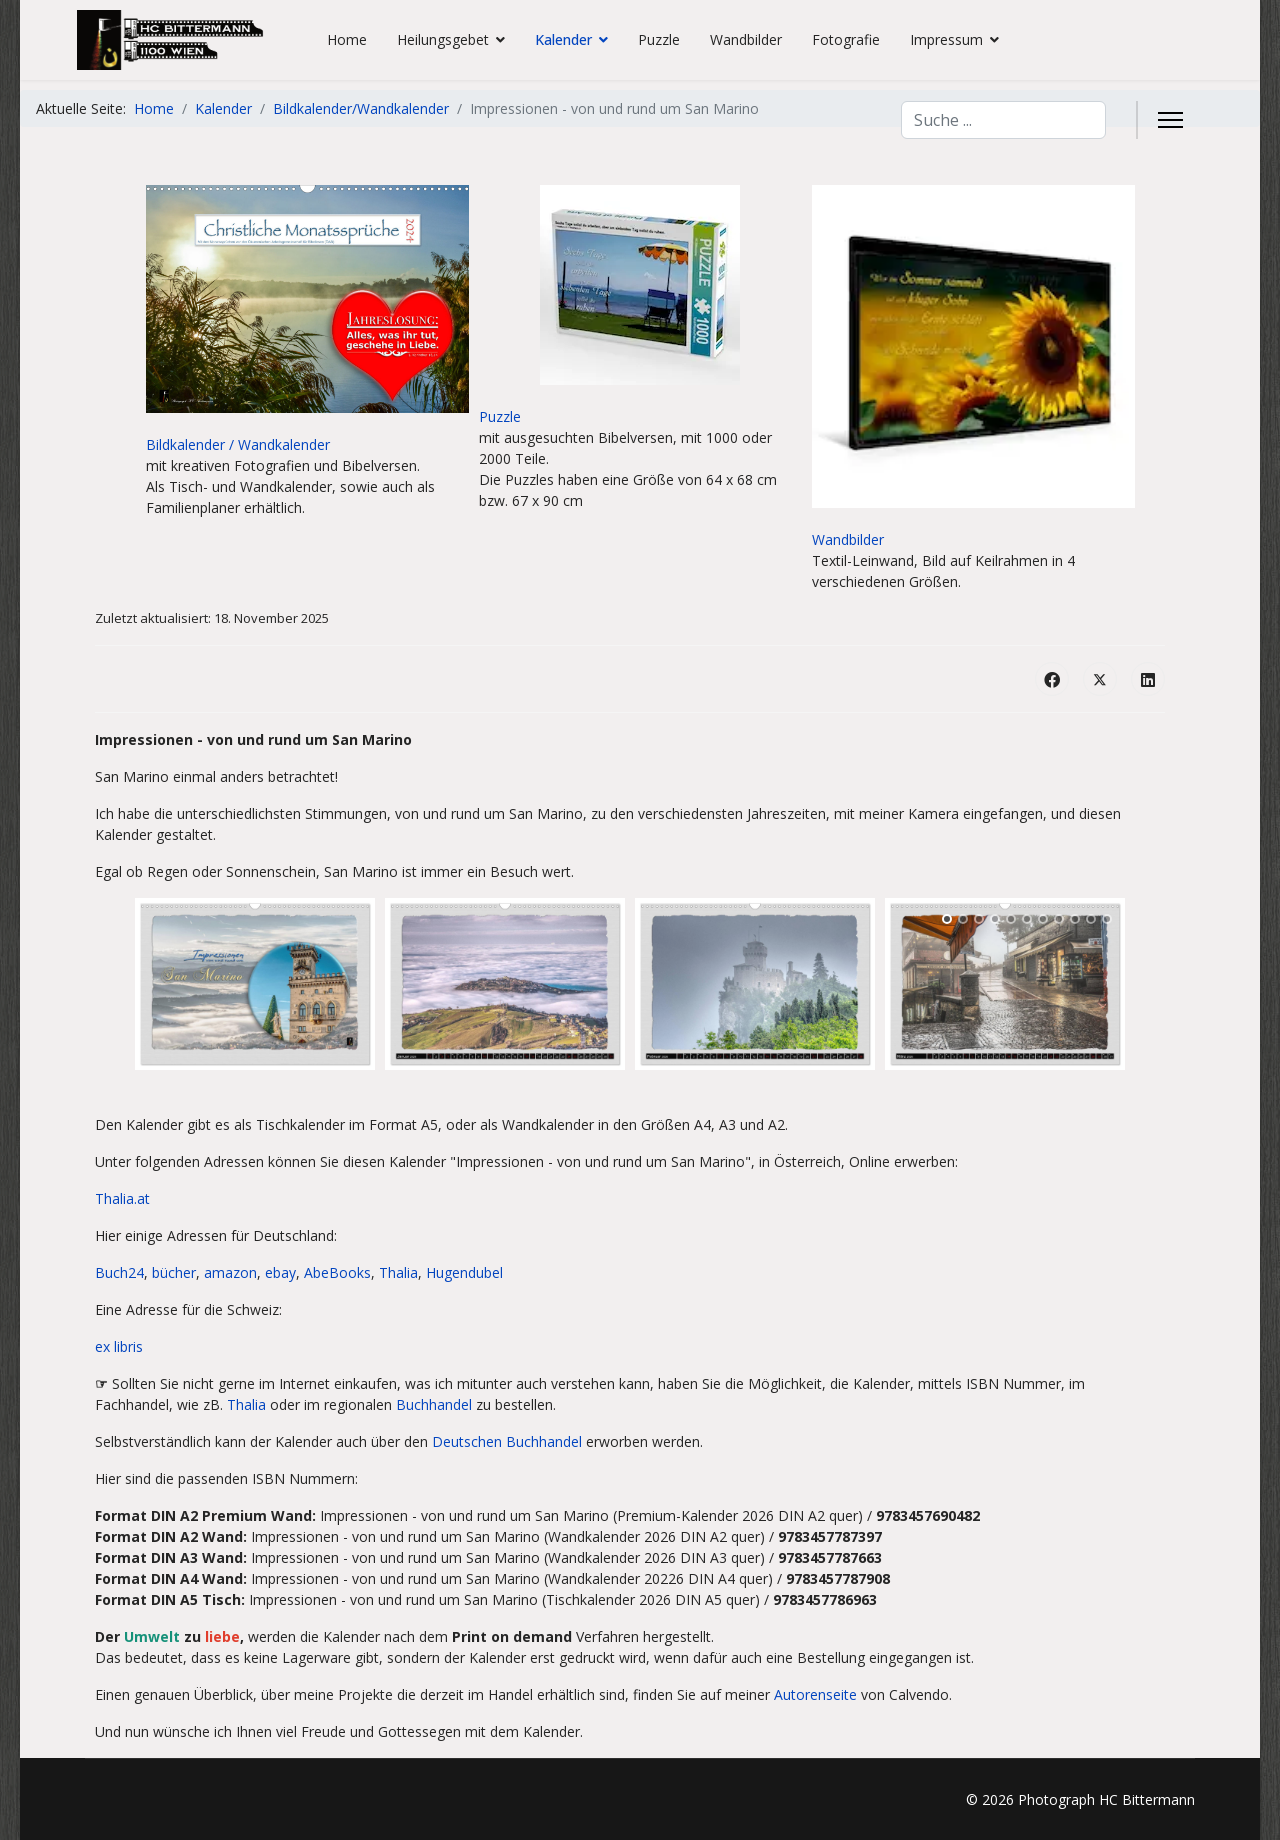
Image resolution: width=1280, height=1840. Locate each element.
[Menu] (1170, 120)
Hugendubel (464, 1272)
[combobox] (1003, 120)
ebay (280, 1272)
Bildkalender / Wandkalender (238, 444)
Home (347, 39)
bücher (174, 1272)
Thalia (398, 1272)
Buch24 (119, 1272)
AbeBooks (337, 1272)
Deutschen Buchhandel (507, 1441)
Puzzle (659, 39)
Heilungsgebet (443, 39)
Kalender (563, 39)
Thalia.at (122, 1198)
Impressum (946, 39)
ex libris (119, 1346)
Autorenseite (815, 1694)
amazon (230, 1272)
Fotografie (846, 39)
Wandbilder (746, 39)
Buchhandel (434, 1404)
